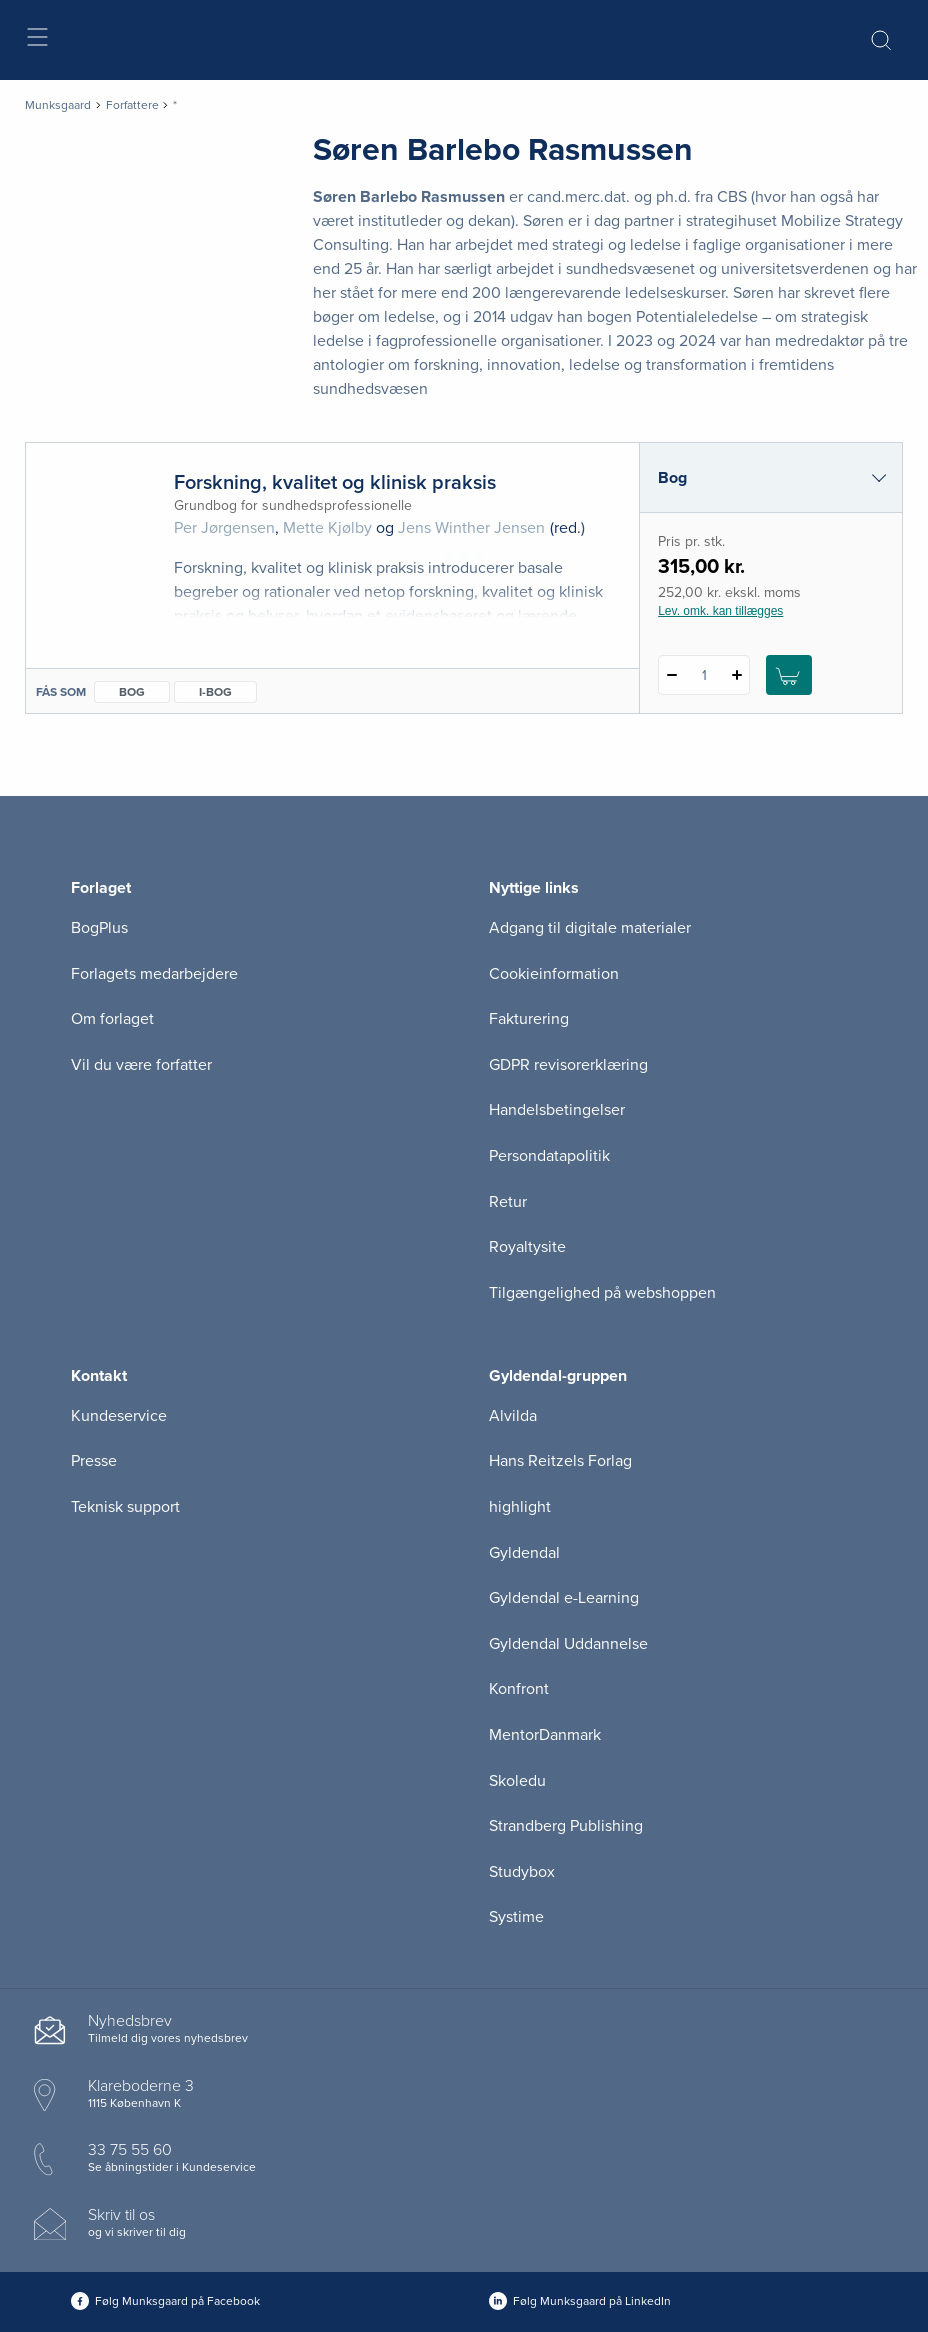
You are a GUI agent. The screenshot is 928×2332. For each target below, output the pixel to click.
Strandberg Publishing (566, 1826)
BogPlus (99, 928)
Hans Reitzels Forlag (560, 1461)
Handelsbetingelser (557, 1110)
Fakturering (529, 1019)
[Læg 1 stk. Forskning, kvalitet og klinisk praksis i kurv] (789, 675)
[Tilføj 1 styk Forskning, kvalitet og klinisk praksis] (736, 675)
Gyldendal (524, 1553)
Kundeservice (119, 1416)
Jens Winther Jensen (471, 528)
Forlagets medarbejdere (154, 974)
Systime (516, 1917)
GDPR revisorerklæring (568, 1065)
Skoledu (517, 1781)
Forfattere (132, 105)
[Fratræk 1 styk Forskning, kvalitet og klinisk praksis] (671, 675)
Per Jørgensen (224, 528)
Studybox (522, 1872)
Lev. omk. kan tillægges (720, 611)
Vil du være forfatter (141, 1065)
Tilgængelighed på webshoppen (602, 1293)
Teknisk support (125, 1507)
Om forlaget (112, 1019)
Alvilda (513, 1416)
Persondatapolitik (549, 1156)
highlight (520, 1507)
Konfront (519, 1689)
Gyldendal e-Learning (564, 1598)
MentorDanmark (545, 1735)
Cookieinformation (554, 974)
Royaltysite (527, 1247)
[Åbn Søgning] (881, 40)
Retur (508, 1202)
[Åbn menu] (36, 40)
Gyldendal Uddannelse (568, 1644)
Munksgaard (58, 105)
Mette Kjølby (327, 528)
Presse (94, 1461)
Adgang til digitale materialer (590, 928)
